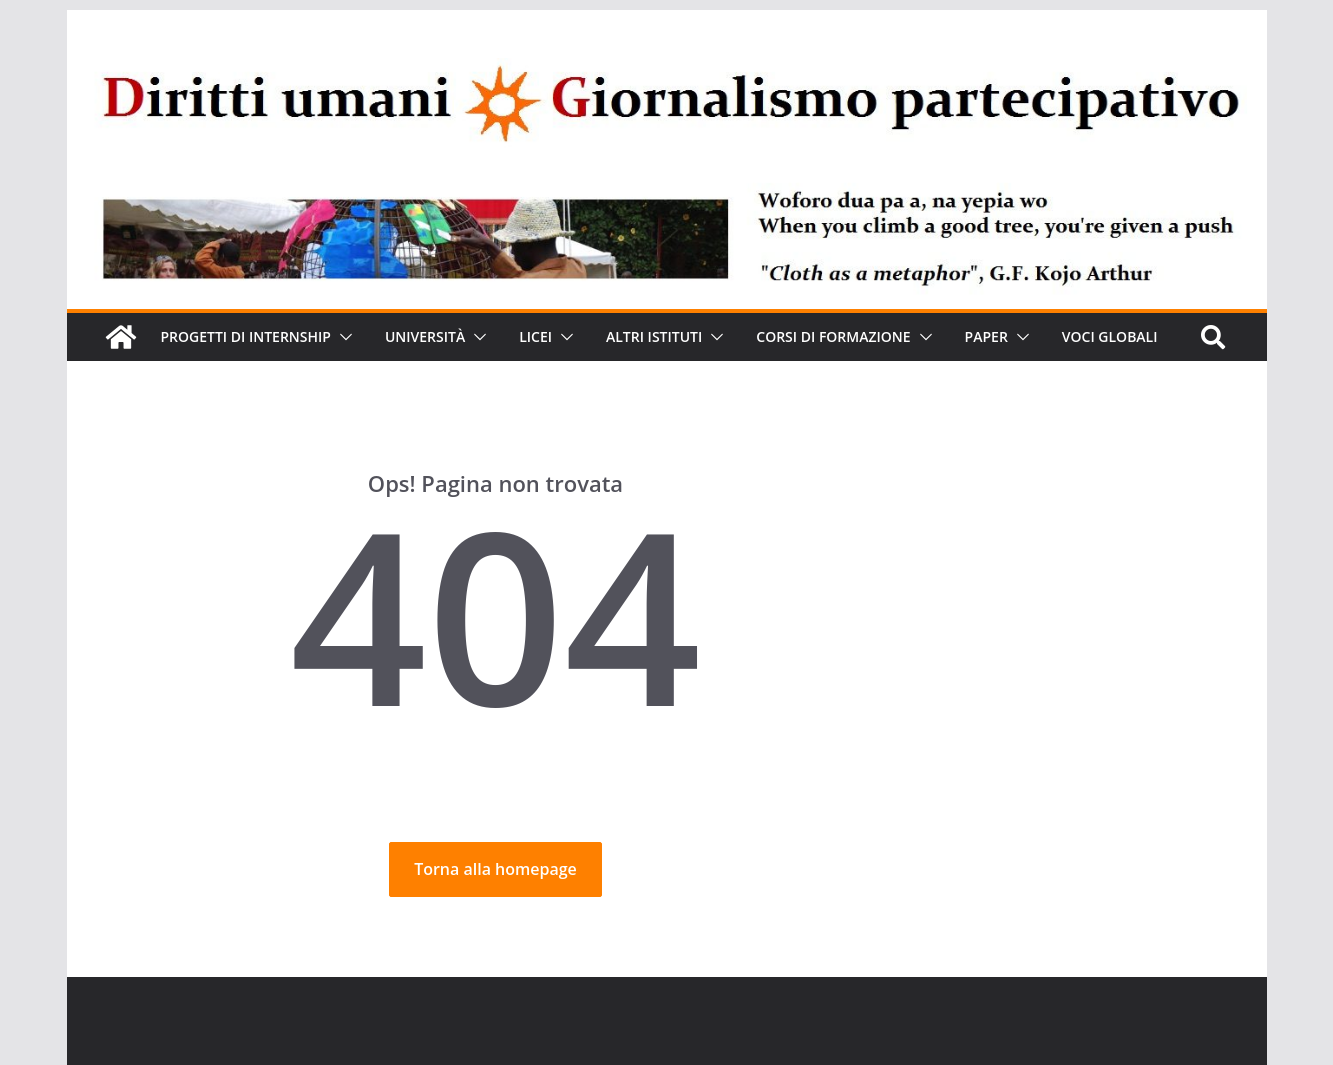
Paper (1038, 336)
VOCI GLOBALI (213, 384)
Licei (560, 336)
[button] (355, 337)
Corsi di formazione (879, 336)
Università (442, 336)
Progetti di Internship (253, 336)
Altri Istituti (688, 336)
